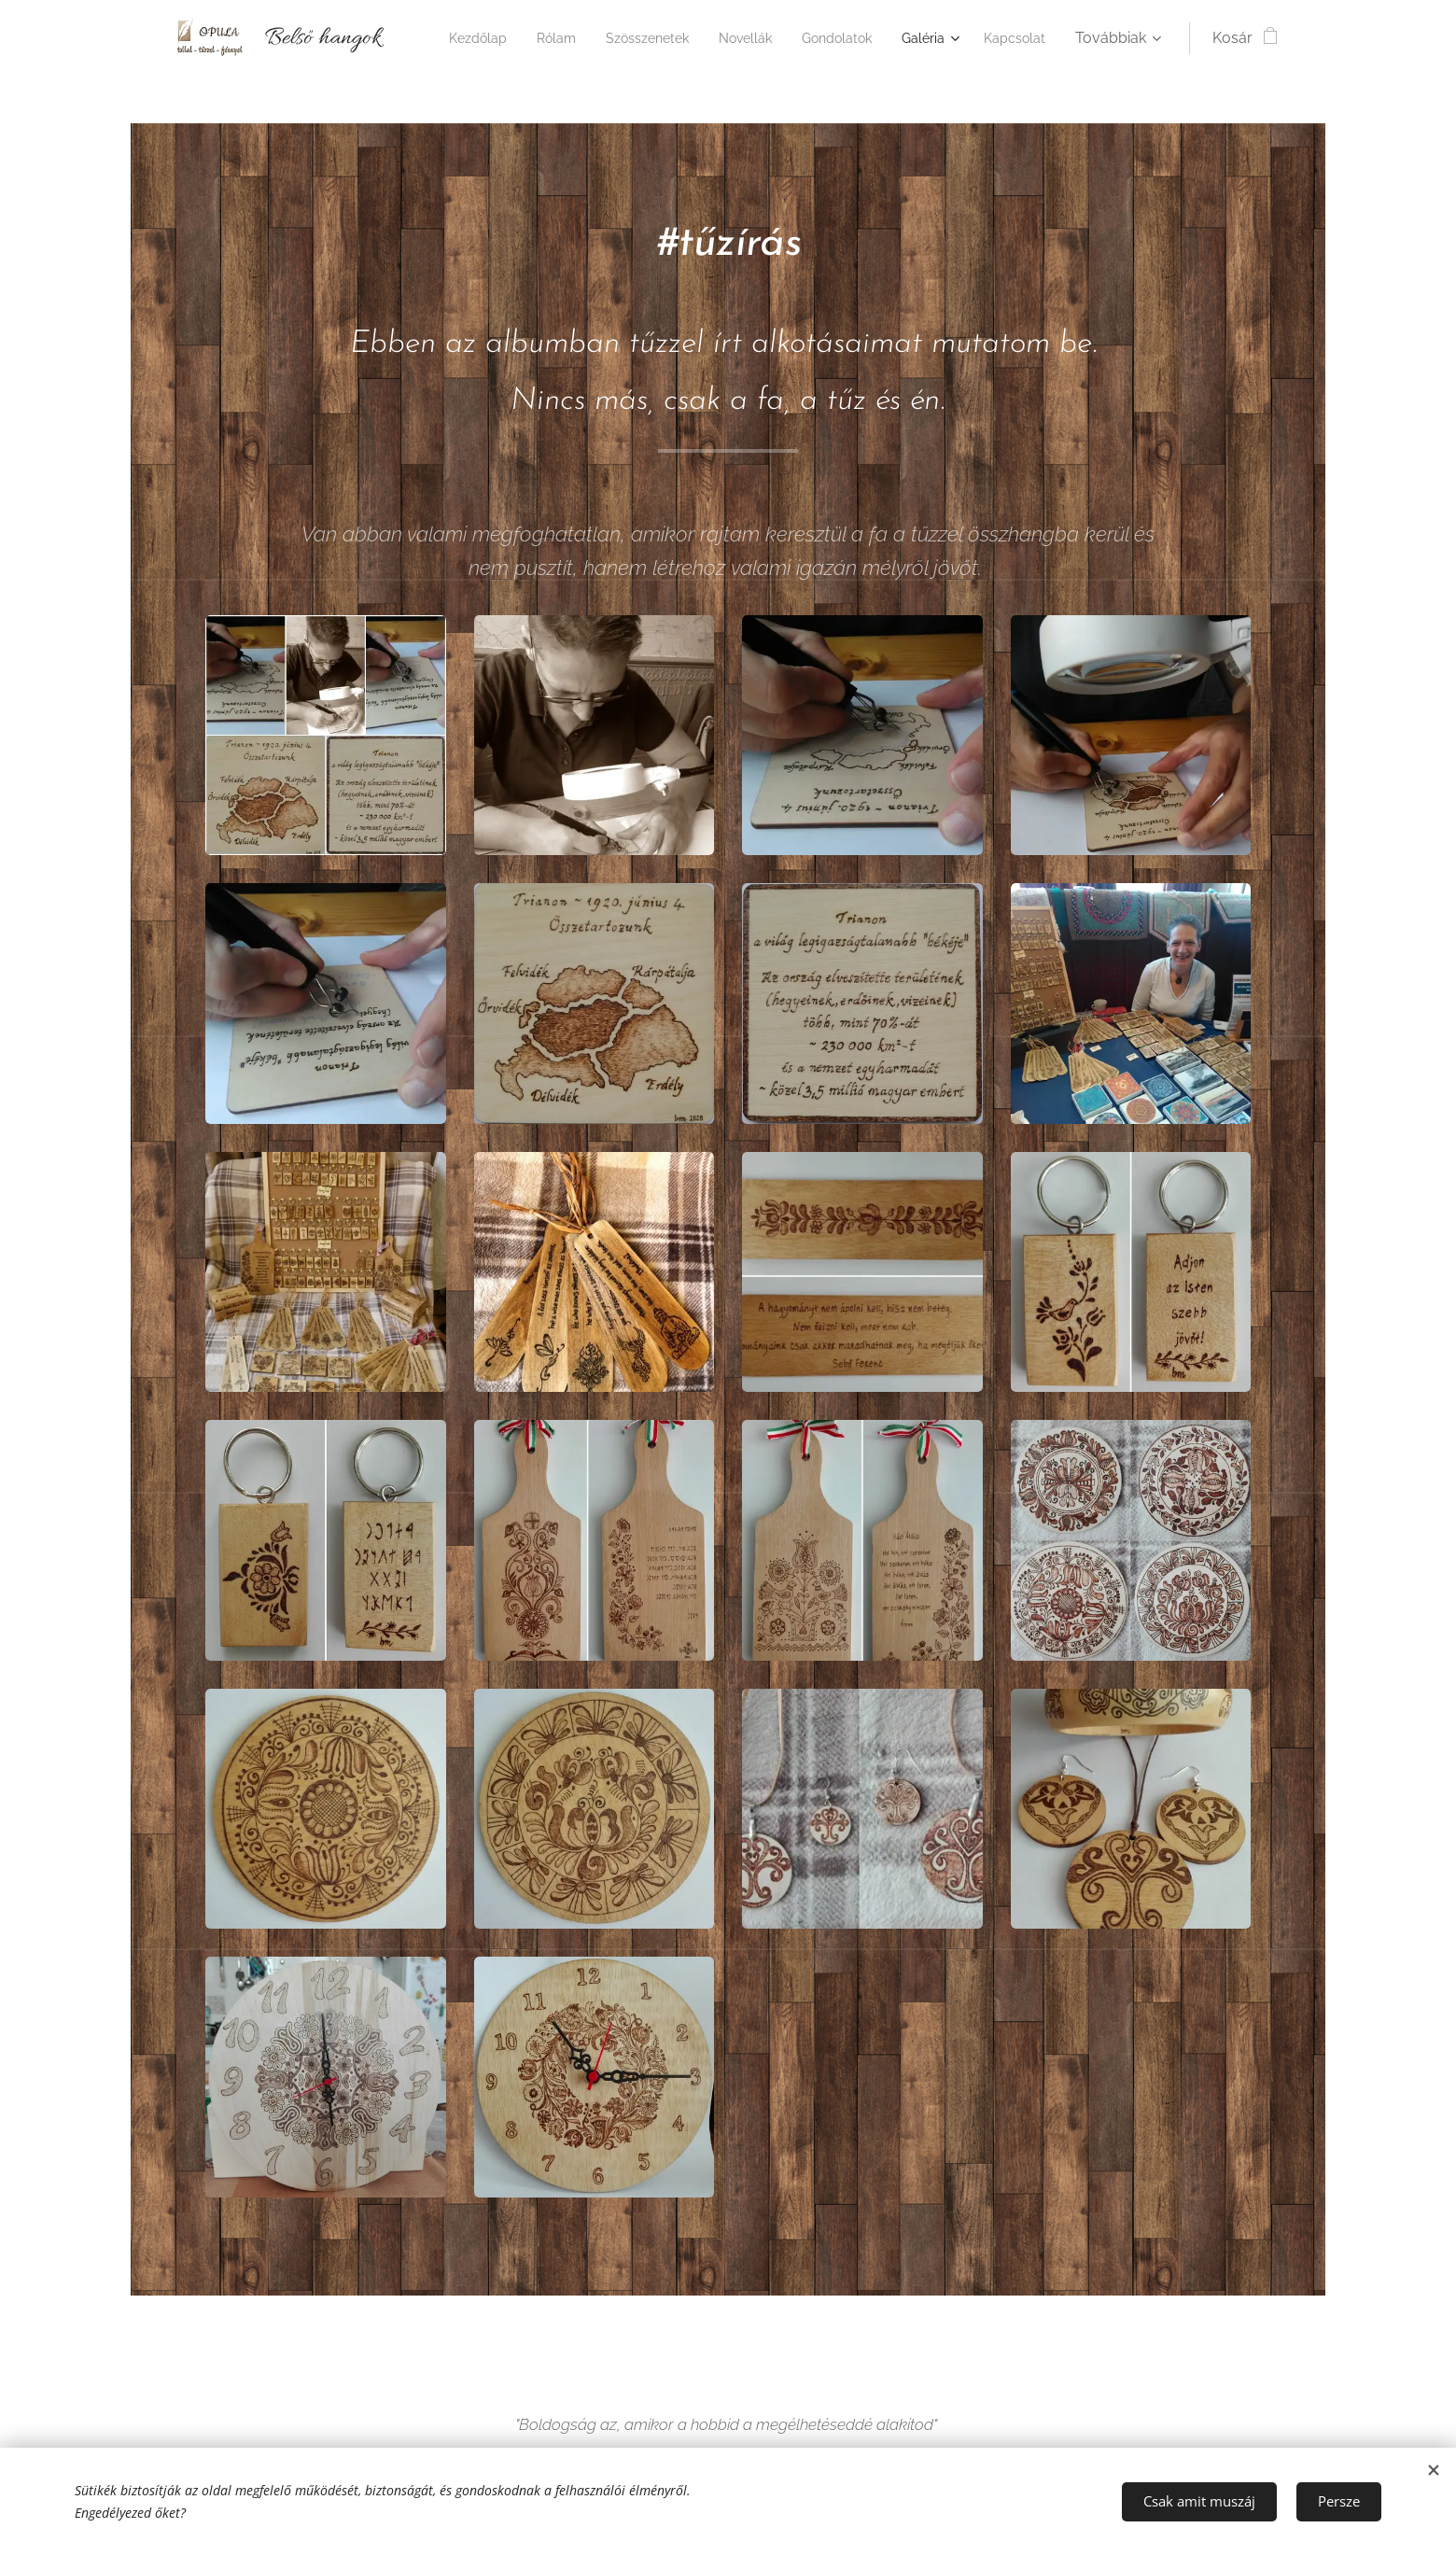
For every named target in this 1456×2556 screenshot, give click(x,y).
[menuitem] (531, 38)
